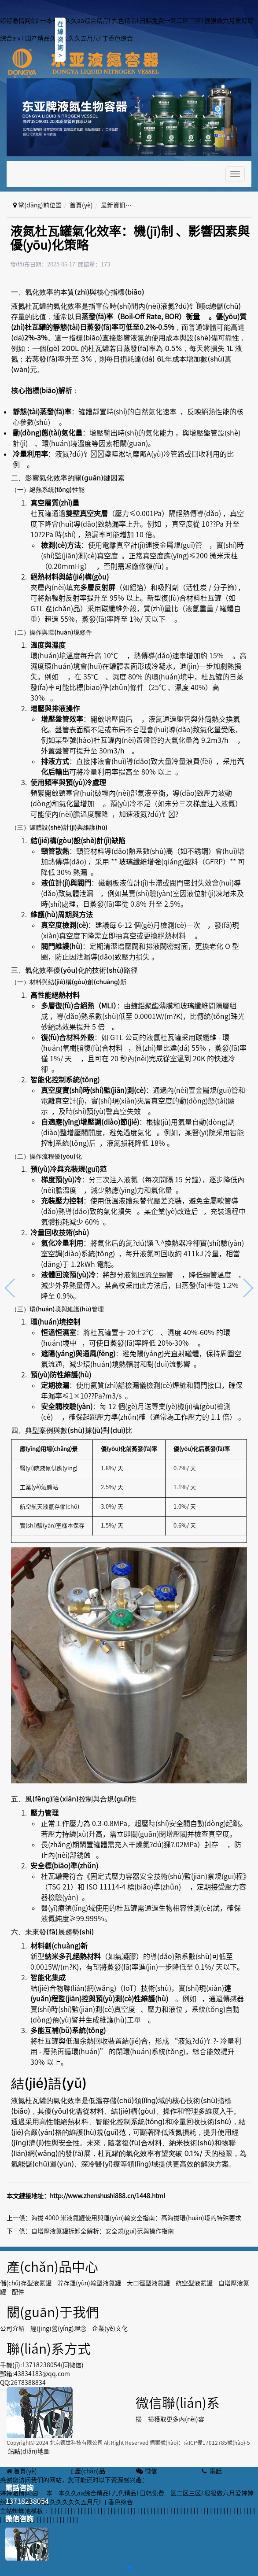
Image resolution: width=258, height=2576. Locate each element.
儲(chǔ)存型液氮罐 (26, 2283)
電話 (211, 2471)
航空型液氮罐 (194, 2283)
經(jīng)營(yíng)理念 (58, 2328)
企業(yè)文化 (110, 2328)
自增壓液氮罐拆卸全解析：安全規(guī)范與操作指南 (102, 2231)
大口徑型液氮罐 (148, 2283)
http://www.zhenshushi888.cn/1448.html (107, 2196)
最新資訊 (113, 205)
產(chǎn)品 (88, 2471)
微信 (146, 2471)
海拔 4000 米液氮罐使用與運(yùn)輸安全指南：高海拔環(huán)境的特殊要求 (136, 2218)
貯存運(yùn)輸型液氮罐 (89, 2283)
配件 (18, 2292)
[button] (129, 2567)
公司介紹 (12, 2328)
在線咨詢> (60, 40)
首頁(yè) (81, 205)
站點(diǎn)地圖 (29, 2451)
